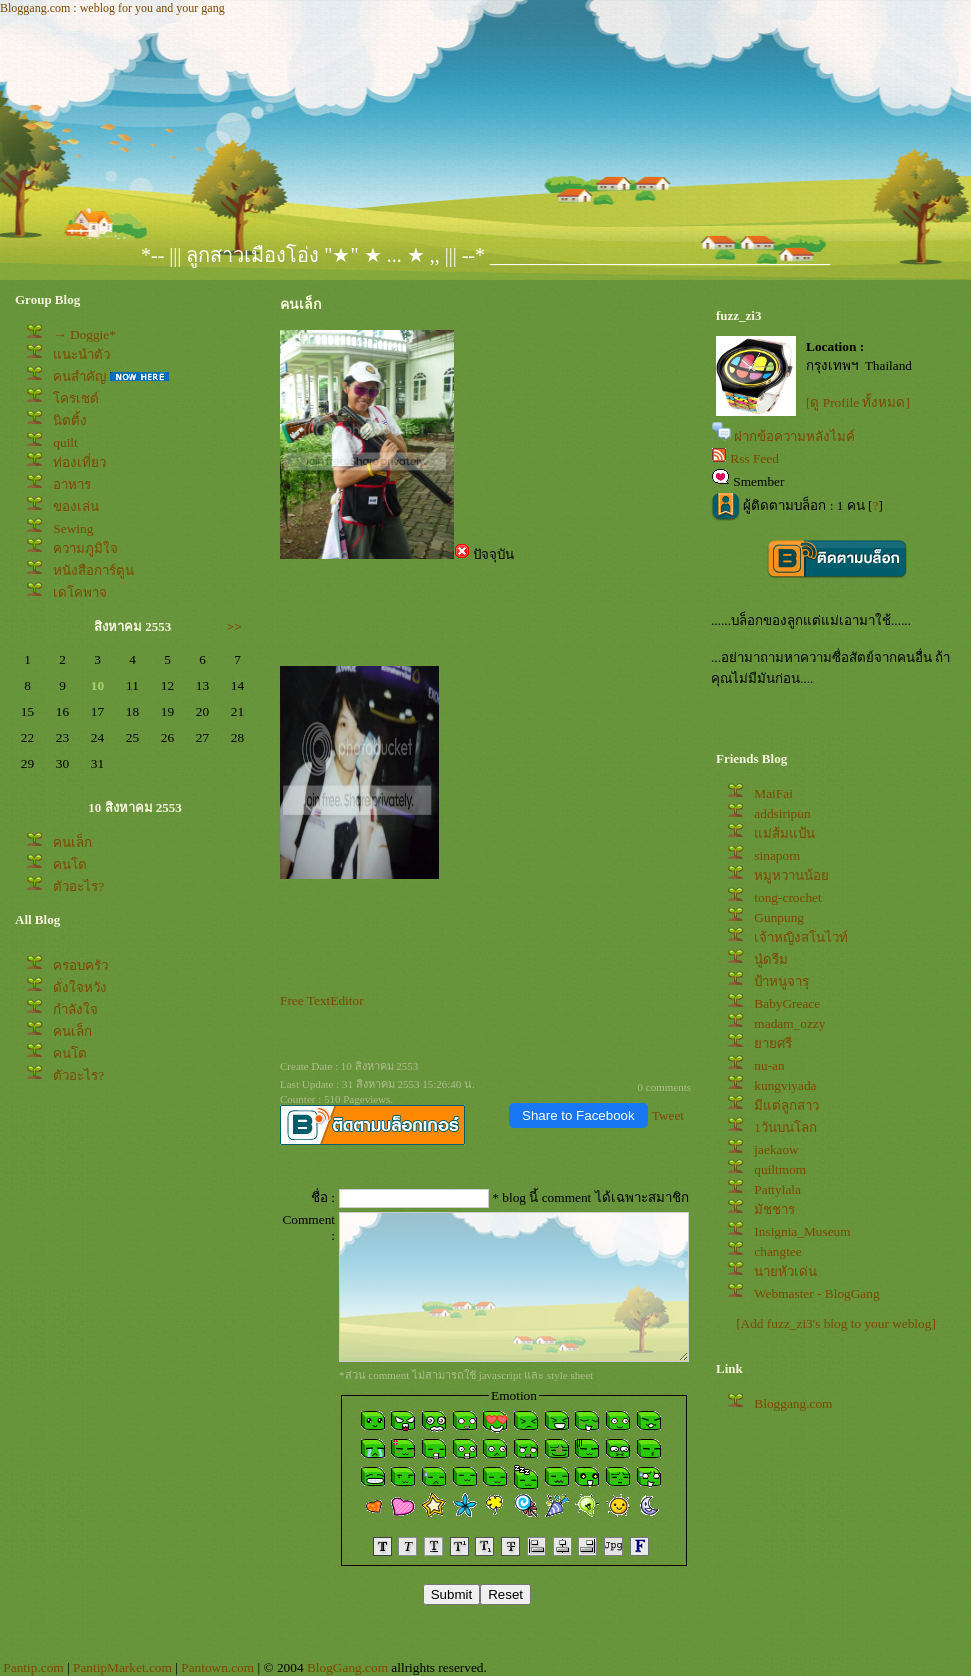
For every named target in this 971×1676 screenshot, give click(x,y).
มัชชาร (774, 1209)
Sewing (73, 528)
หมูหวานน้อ (791, 875)
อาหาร (72, 484)
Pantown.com (217, 1667)
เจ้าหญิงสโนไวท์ (801, 937)
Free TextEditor (322, 1000)
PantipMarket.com (122, 1667)
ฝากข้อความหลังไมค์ (794, 436)
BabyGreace (787, 1003)
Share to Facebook (578, 1115)
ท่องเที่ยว (79, 462)
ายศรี (773, 1043)
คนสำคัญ (79, 376)
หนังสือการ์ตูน (93, 570)
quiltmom (780, 1169)
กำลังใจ (75, 1009)
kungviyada (785, 1085)
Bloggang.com (793, 1403)
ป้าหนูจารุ (781, 981)
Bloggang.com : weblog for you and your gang (112, 8)
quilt (65, 442)
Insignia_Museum (802, 1231)
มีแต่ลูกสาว (786, 1105)
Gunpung (779, 917)
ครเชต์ (76, 398)
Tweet (668, 1115)
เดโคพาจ (80, 592)
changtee (777, 1251)
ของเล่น (76, 506)
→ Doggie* (84, 334)
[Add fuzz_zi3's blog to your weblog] (836, 1323)
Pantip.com (33, 1667)
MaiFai (773, 793)
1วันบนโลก (785, 1127)
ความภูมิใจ (85, 548)
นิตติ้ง (70, 420)
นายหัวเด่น (785, 1271)
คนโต (70, 864)
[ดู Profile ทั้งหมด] (858, 402)
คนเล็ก (72, 842)
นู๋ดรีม (771, 959)
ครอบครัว (80, 965)
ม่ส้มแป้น (784, 833)
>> (234, 626)
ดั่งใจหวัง (80, 987)
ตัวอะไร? (78, 886)
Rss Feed (754, 458)
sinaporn (777, 855)
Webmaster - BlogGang (817, 1293)
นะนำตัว (81, 354)
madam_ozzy (789, 1023)
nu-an (769, 1065)
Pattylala (777, 1189)
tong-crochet (787, 897)
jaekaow (776, 1149)
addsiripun (782, 813)
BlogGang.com (347, 1667)
